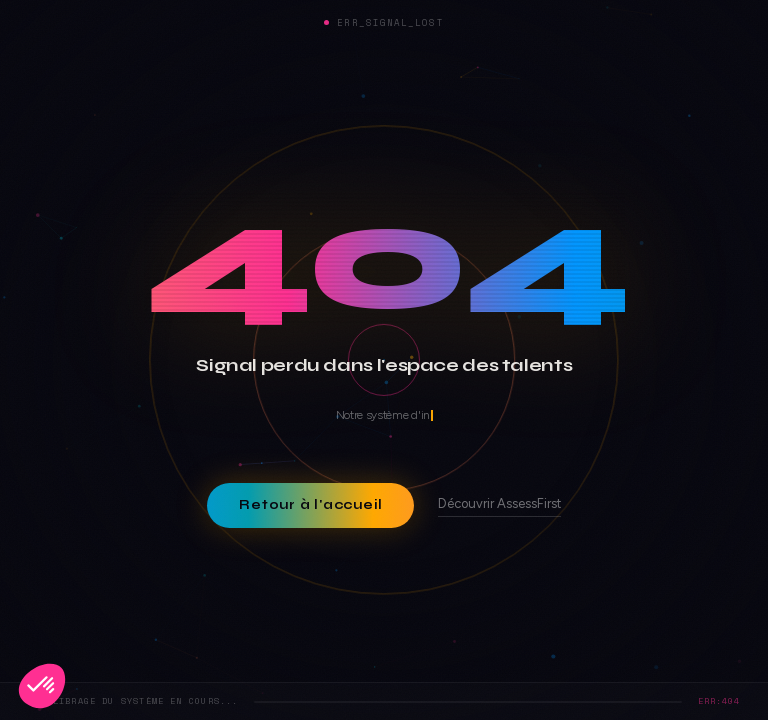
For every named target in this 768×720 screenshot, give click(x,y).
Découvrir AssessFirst (499, 504)
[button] (42, 686)
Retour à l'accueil (310, 505)
